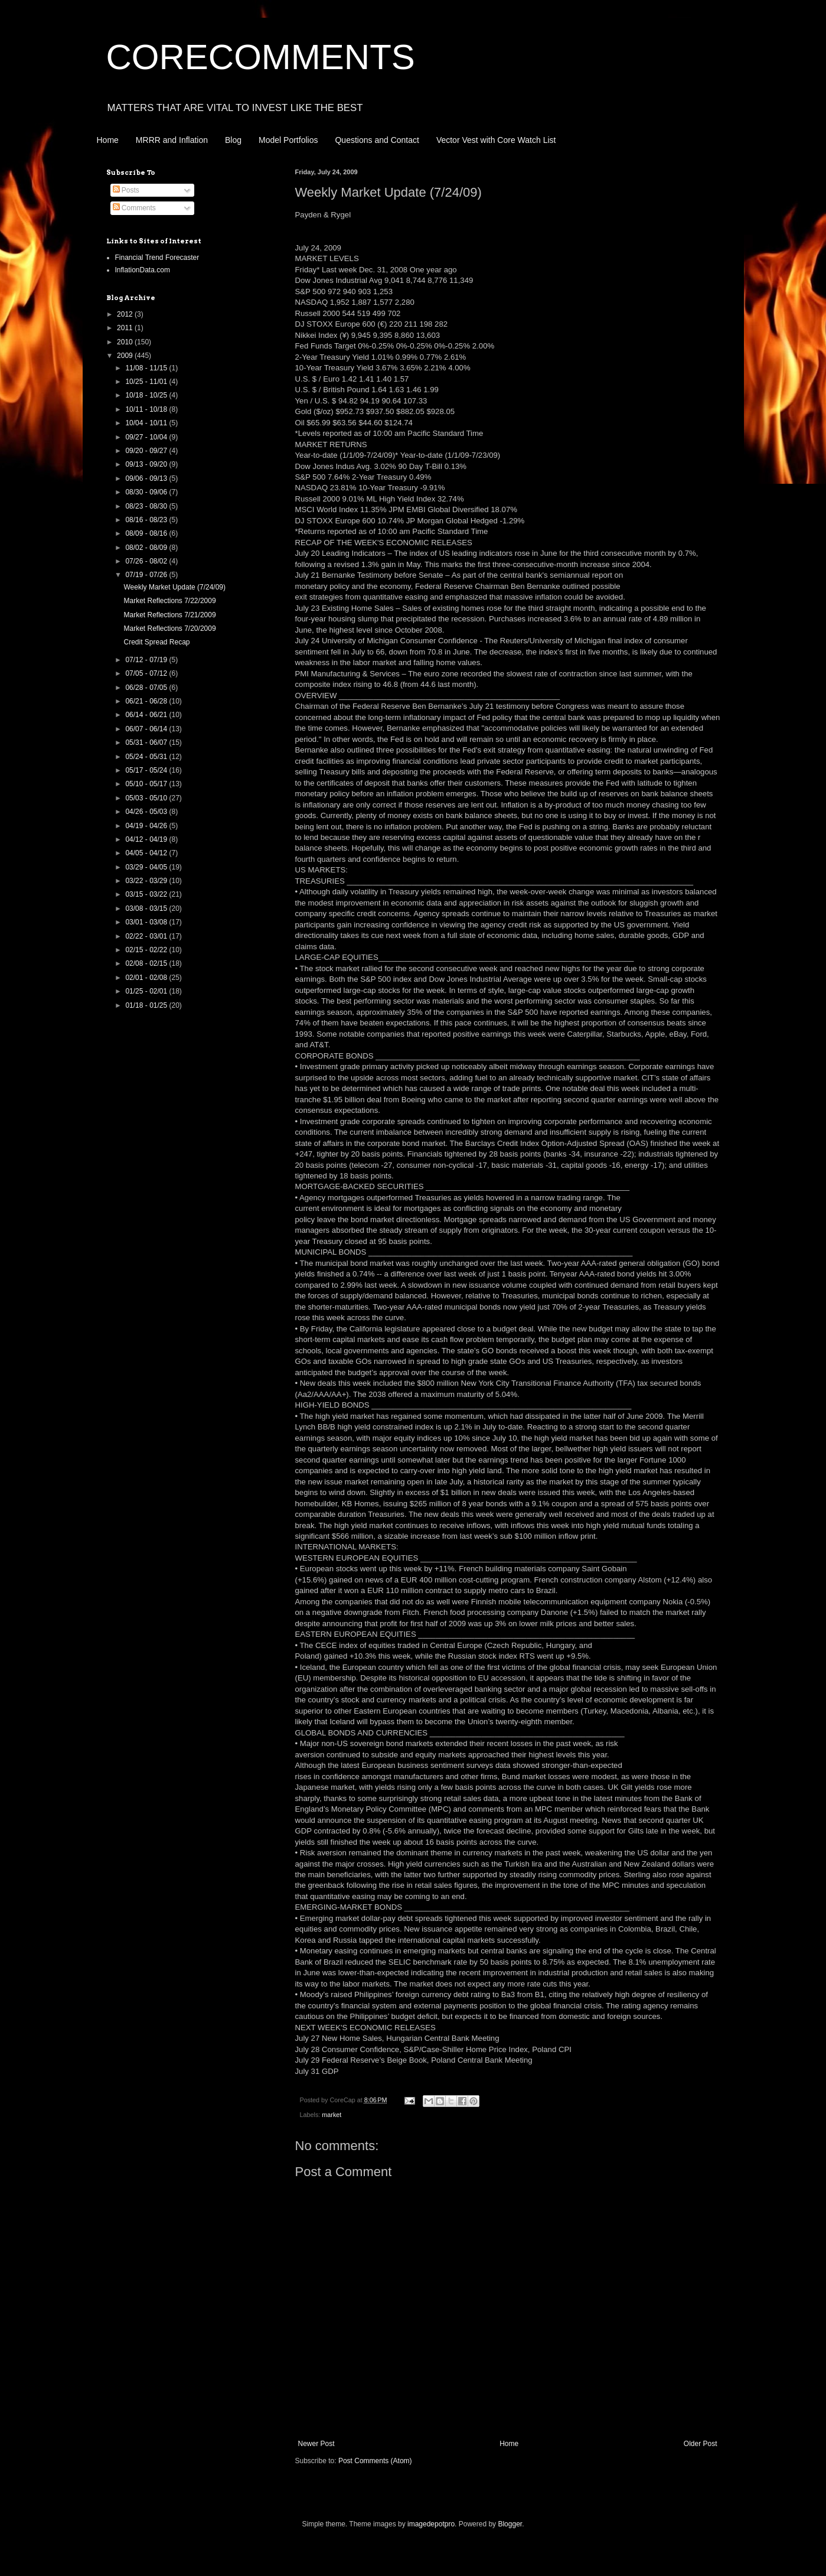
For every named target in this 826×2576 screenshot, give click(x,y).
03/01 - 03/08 (147, 922)
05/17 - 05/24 (147, 770)
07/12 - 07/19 (147, 660)
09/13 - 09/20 (147, 464)
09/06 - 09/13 (147, 478)
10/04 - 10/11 (147, 423)
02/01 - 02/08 (147, 977)
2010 (126, 342)
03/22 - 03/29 (147, 881)
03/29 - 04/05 (147, 867)
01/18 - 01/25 (147, 1005)
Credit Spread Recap (156, 642)
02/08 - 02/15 (147, 963)
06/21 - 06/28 (147, 701)
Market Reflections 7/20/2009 (169, 628)
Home (108, 140)
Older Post (700, 2444)
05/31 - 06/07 (147, 742)
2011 (126, 328)
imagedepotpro (431, 2524)
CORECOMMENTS (260, 57)
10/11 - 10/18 (147, 409)
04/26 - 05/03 (147, 811)
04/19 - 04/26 (147, 826)
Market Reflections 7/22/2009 (169, 601)
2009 (126, 355)
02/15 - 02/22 (147, 950)
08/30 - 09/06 (147, 492)
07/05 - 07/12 (147, 673)
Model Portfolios (288, 140)
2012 (126, 314)
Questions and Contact (377, 140)
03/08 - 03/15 (147, 908)
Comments (134, 208)
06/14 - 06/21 (147, 715)
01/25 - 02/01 (147, 991)
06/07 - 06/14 (147, 729)
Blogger (510, 2524)
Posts (126, 190)
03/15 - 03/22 (147, 894)
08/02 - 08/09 (147, 547)
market (331, 2114)
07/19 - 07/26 (147, 575)
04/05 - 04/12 (147, 853)
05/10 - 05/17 (147, 784)
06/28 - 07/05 (147, 687)
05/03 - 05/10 (147, 798)
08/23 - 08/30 (147, 506)
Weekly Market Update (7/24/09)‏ (174, 587)
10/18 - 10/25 (147, 395)
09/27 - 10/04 (147, 437)
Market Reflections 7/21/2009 (169, 615)
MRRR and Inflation (172, 140)
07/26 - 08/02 (147, 561)
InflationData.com (142, 270)
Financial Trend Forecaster (157, 257)
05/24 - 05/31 (147, 757)
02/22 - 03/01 (147, 936)
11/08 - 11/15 (147, 368)
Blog (233, 140)
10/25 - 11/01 (147, 381)
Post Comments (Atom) (375, 2461)
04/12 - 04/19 (147, 839)
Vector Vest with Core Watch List (496, 140)
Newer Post (316, 2444)
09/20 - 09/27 (147, 451)
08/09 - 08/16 (147, 533)
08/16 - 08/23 (147, 520)
